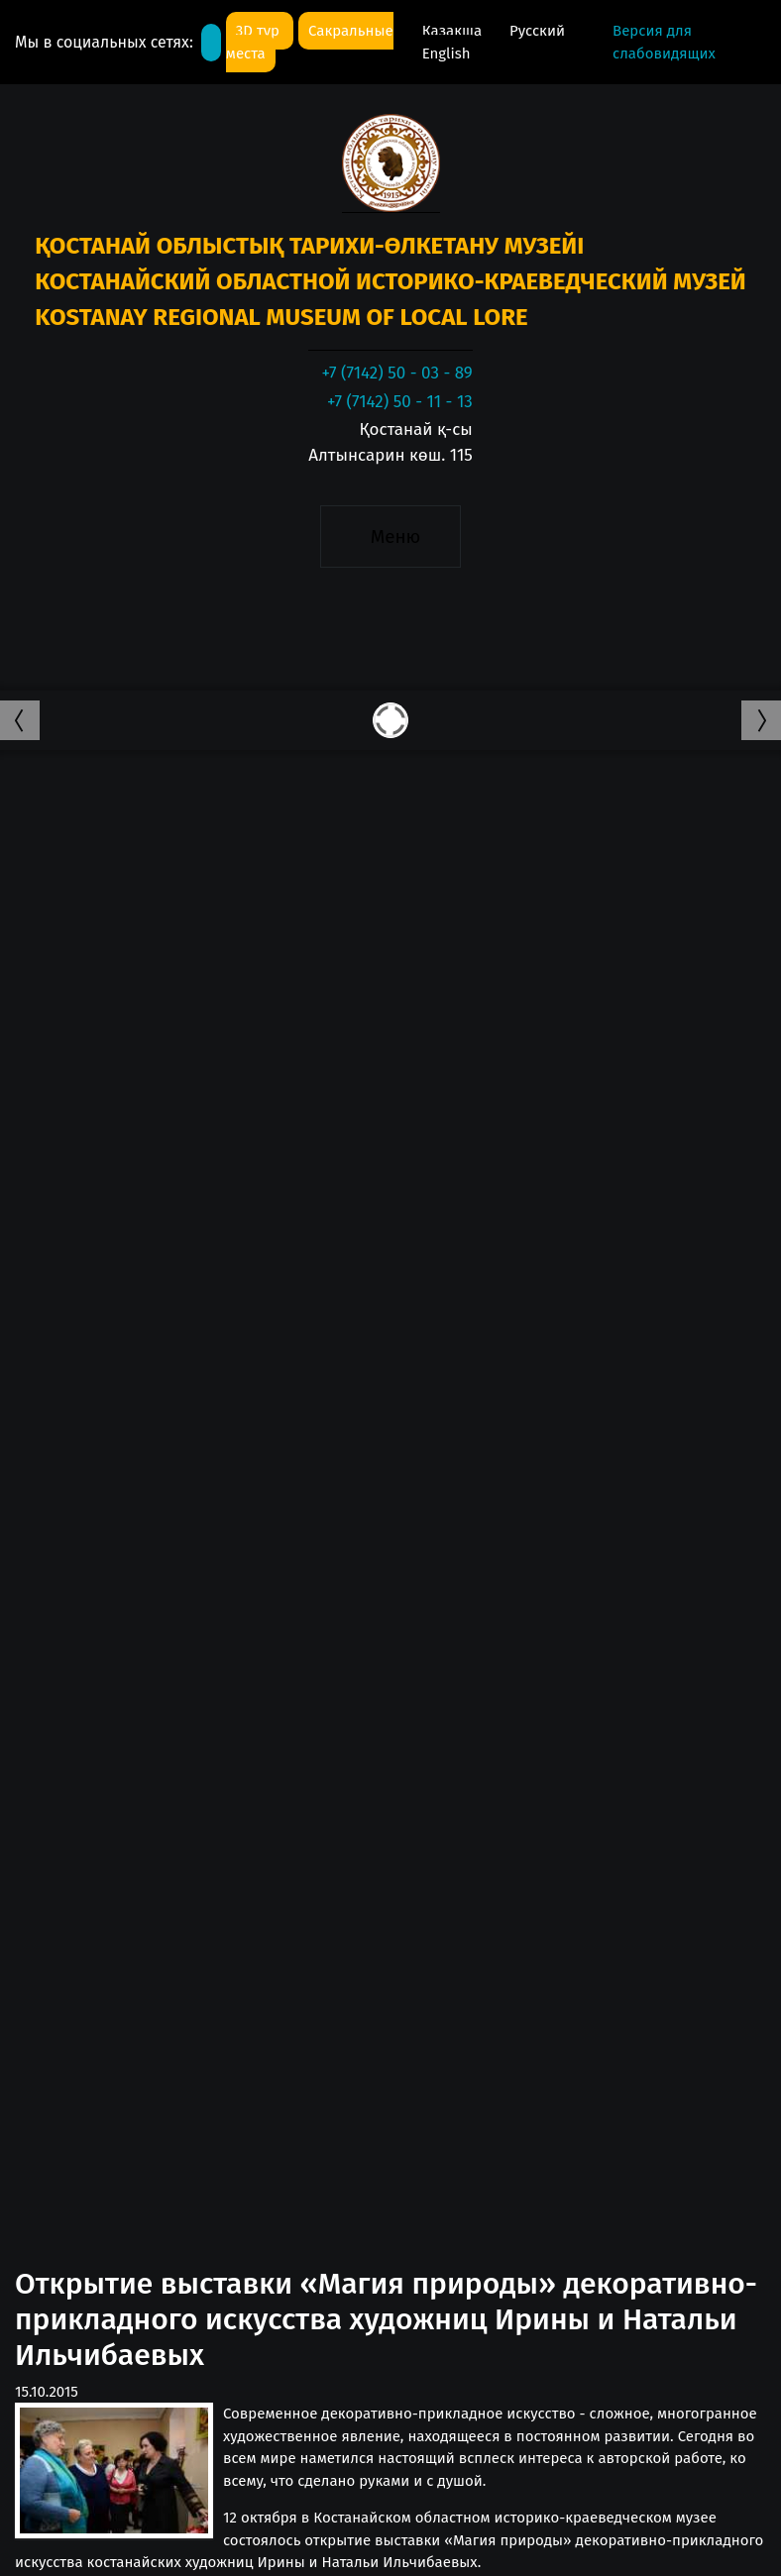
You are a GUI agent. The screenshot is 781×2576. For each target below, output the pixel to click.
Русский (537, 31)
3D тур (259, 31)
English (446, 53)
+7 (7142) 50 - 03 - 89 (396, 373)
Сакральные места (309, 42)
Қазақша (454, 31)
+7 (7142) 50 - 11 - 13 (400, 401)
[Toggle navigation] (390, 536)
